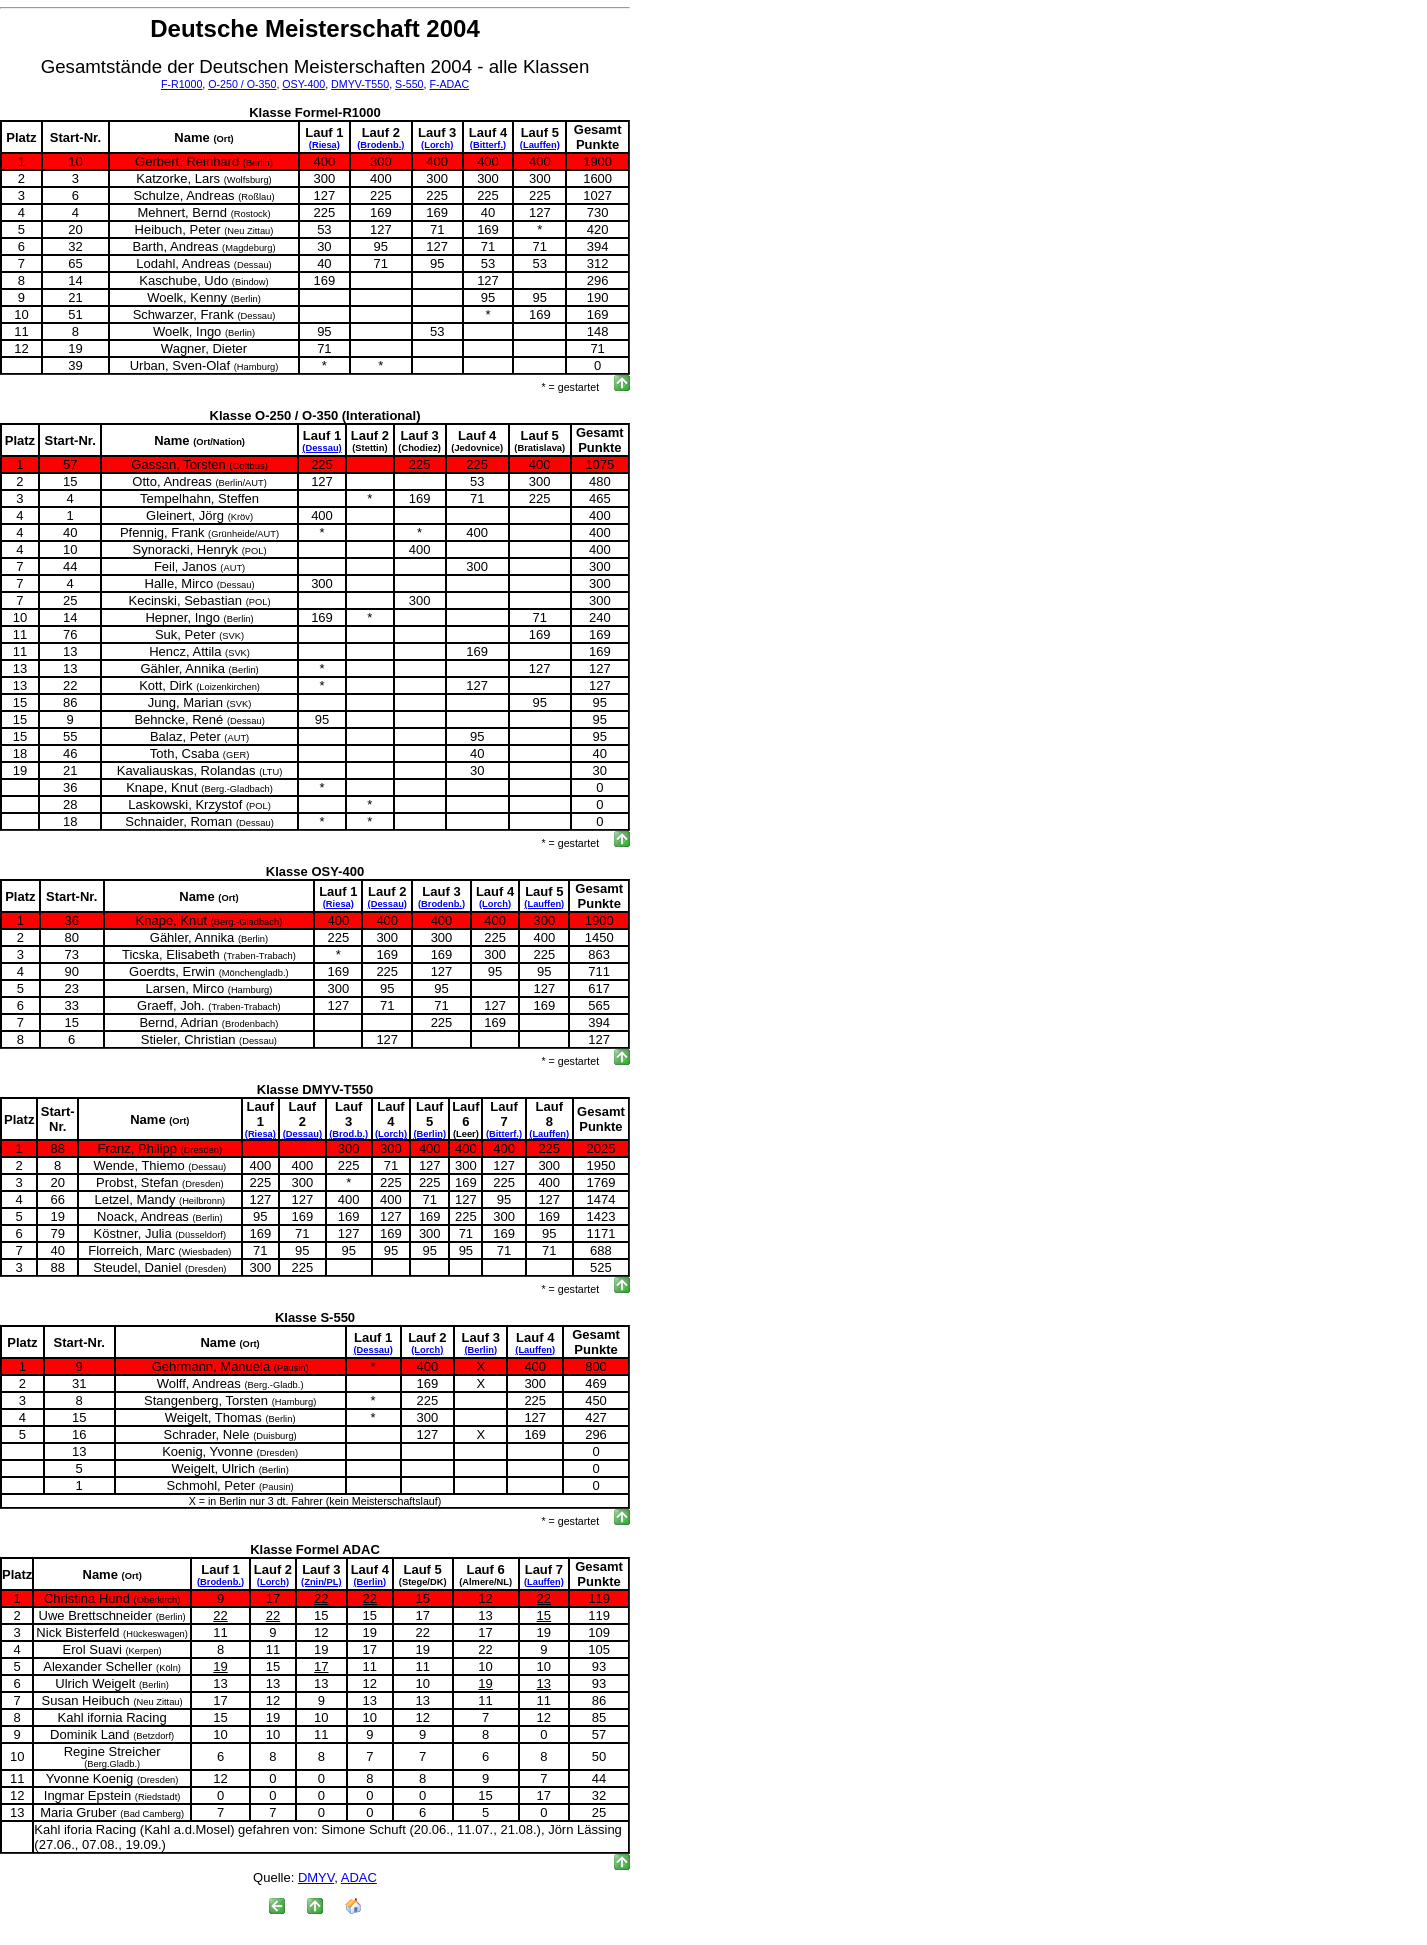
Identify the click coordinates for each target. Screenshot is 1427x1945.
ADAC (359, 1877)
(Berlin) (429, 1134)
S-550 (409, 84)
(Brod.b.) (348, 1134)
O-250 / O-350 (242, 84)
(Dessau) (321, 448)
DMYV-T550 (360, 84)
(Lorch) (437, 145)
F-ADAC (449, 84)
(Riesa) (324, 145)
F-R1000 (181, 84)
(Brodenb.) (380, 145)
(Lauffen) (540, 145)
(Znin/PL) (321, 1582)
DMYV (316, 1877)
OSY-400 (303, 84)
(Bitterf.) (488, 145)
